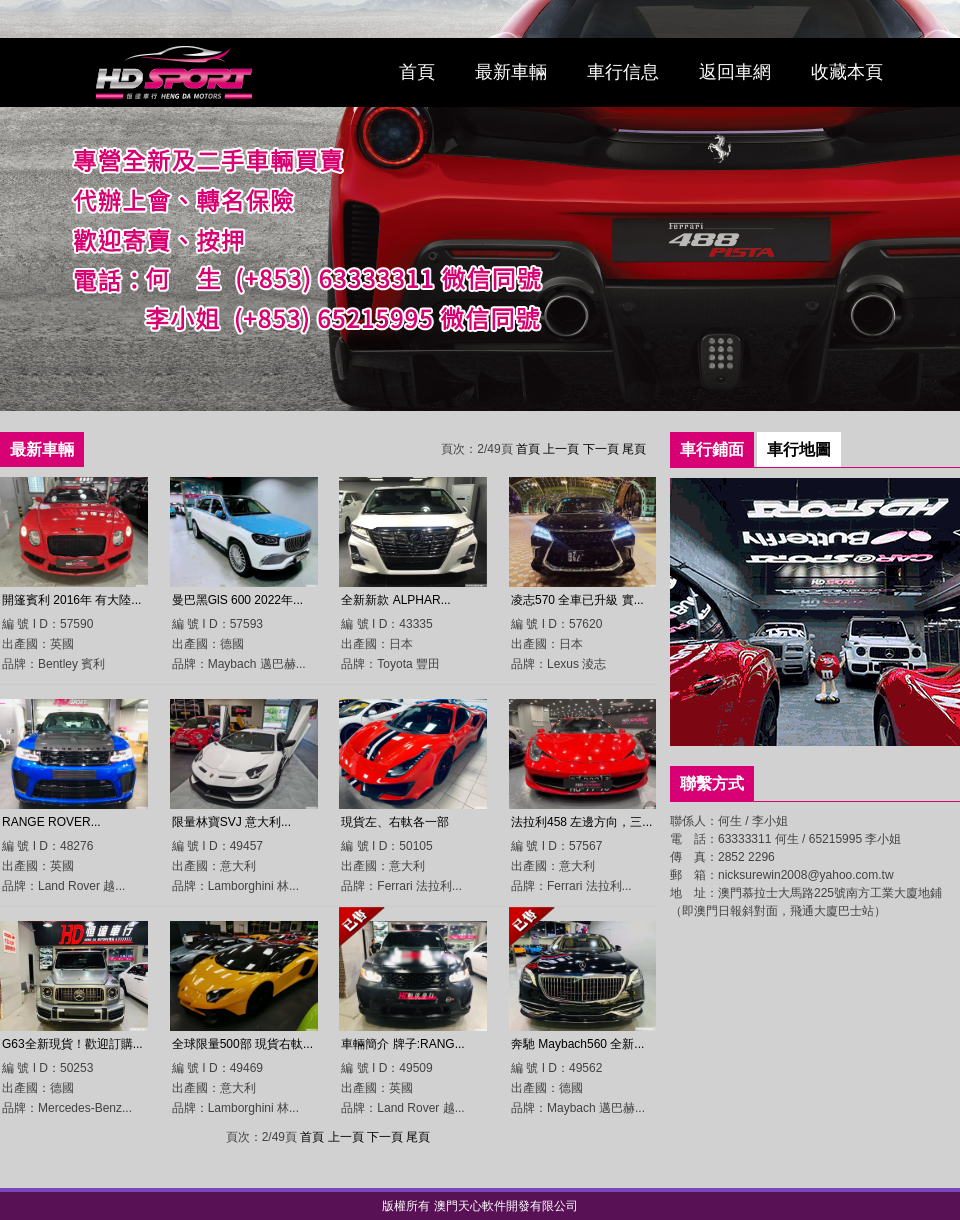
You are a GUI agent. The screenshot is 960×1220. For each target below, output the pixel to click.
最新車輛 (511, 72)
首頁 (417, 72)
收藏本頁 (847, 72)
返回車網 (735, 72)
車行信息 (623, 72)
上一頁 (561, 449)
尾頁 (634, 449)
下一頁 (601, 449)
